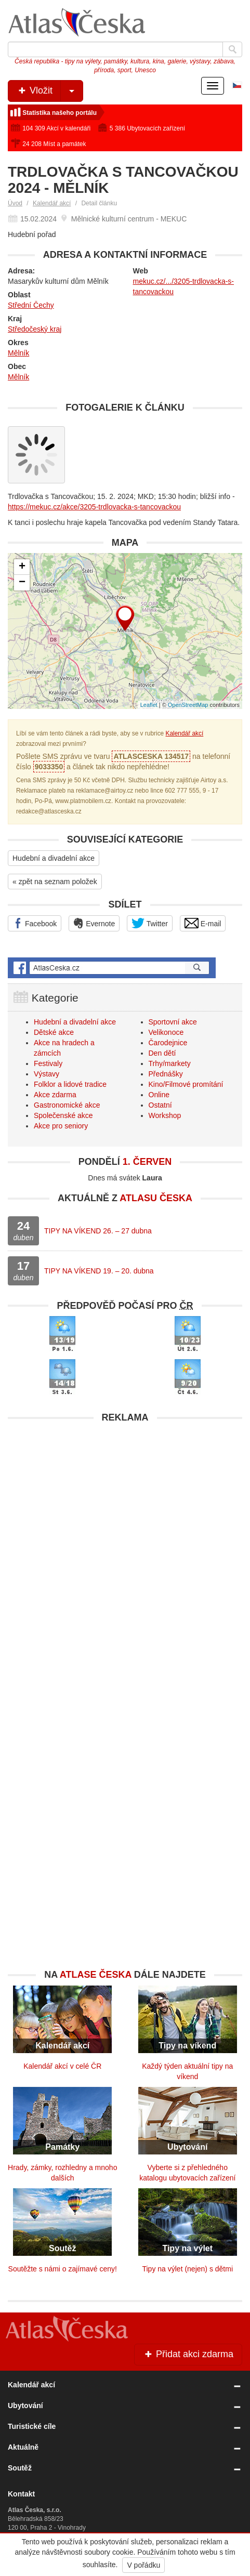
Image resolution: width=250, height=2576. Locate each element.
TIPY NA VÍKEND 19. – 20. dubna (99, 1271)
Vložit (50, 91)
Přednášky (166, 1074)
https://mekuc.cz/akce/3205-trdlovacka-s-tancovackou (94, 507)
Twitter (149, 923)
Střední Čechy (31, 305)
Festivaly (48, 1063)
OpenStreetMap (188, 705)
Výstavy (46, 1074)
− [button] (22, 582)
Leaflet (148, 705)
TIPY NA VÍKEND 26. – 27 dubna (98, 1231)
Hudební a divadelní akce (53, 858)
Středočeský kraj (34, 329)
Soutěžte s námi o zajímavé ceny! (62, 2269)
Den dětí (162, 1053)
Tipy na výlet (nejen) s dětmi (187, 2269)
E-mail (203, 923)
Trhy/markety (170, 1063)
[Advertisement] (125, 1553)
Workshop (165, 1115)
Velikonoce (166, 1032)
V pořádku (143, 2565)
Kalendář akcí (52, 203)
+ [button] (22, 567)
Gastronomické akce (67, 1105)
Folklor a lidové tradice (70, 1084)
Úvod (15, 203)
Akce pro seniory (61, 1126)
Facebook (34, 923)
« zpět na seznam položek (54, 881)
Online (159, 1094)
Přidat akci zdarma (188, 2354)
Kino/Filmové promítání (186, 1084)
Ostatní (160, 1105)
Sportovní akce (173, 1022)
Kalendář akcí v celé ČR (62, 2066)
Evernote (94, 923)
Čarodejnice (168, 1043)
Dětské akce (54, 1032)
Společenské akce (63, 1115)
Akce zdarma (55, 1094)
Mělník (18, 353)
